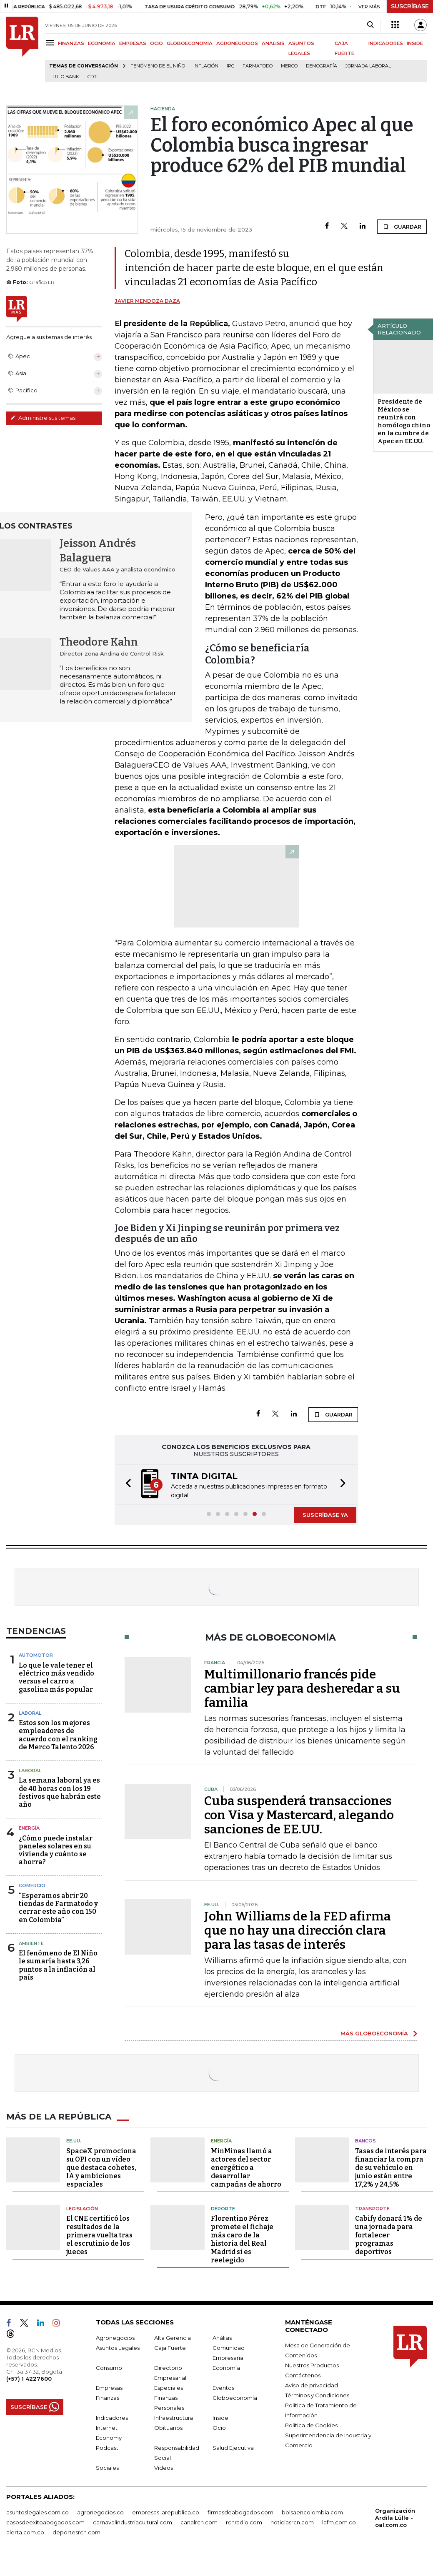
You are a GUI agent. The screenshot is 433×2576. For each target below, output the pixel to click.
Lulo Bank (66, 77)
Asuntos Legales (118, 2347)
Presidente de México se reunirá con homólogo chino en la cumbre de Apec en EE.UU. (404, 421)
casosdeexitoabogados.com (45, 2522)
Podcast (107, 2447)
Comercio (32, 1885)
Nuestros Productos (312, 2365)
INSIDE (415, 43)
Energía (29, 1828)
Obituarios (168, 2427)
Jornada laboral (368, 66)
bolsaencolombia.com (312, 2512)
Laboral (30, 1713)
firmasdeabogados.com (240, 2512)
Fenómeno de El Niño (157, 66)
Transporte (372, 2209)
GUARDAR (402, 226)
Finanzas (107, 2397)
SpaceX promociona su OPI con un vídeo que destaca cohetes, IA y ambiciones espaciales (101, 2167)
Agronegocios (115, 2337)
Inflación (205, 66)
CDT (92, 77)
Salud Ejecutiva (233, 2447)
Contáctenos (302, 2375)
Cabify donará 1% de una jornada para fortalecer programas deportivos (388, 2235)
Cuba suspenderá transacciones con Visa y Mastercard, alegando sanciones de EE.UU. (299, 1815)
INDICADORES (385, 43)
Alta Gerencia (172, 2337)
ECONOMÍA (101, 43)
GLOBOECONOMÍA (190, 43)
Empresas (109, 2387)
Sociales (107, 2467)
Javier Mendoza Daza (147, 301)
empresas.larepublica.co (165, 2512)
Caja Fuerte (170, 2347)
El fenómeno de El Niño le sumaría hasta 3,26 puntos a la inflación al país (58, 1965)
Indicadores (112, 2417)
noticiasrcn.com (292, 2522)
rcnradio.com (244, 2522)
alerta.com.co (25, 2532)
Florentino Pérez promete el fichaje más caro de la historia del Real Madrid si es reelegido (242, 2239)
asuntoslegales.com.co (37, 2512)
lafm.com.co (339, 2522)
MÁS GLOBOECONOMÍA (374, 2033)
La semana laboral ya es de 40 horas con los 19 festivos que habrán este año (60, 1792)
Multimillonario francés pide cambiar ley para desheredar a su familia (302, 1688)
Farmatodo (258, 66)
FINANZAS (71, 43)
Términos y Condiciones (317, 2395)
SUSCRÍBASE (410, 6)
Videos (163, 2467)
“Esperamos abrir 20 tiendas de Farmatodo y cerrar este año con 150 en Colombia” (58, 1908)
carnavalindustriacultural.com (132, 2522)
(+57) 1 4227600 (29, 2378)
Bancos (365, 2141)
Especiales (168, 2387)
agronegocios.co (100, 2512)
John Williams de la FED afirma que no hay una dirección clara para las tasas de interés (297, 1930)
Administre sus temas (42, 417)
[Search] (370, 25)
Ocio (219, 2427)
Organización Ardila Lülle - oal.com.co (395, 2517)
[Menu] (51, 42)
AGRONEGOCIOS (237, 43)
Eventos (223, 2387)
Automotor (36, 1655)
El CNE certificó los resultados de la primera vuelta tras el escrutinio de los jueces (99, 2235)
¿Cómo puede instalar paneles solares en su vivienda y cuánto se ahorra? (56, 1850)
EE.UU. (73, 2141)
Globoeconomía (235, 2397)
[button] (126, 1484)
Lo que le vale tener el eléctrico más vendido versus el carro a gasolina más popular (56, 1677)
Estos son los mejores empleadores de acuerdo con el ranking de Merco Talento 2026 (58, 1735)
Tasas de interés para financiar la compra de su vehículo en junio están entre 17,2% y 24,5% (391, 2167)
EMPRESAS (132, 43)
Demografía (321, 66)
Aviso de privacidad (311, 2385)
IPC (230, 66)
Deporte (223, 2209)
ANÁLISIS (273, 43)
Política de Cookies (311, 2425)
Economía (226, 2367)
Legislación (82, 2209)
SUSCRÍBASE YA (325, 1514)
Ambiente (31, 1943)
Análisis (222, 2337)
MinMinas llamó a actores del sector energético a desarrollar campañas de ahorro (246, 2167)
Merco (289, 66)
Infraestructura (173, 2417)
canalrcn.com (199, 2522)
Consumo (109, 2367)
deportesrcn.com (76, 2532)
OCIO (156, 43)
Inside (220, 2417)
